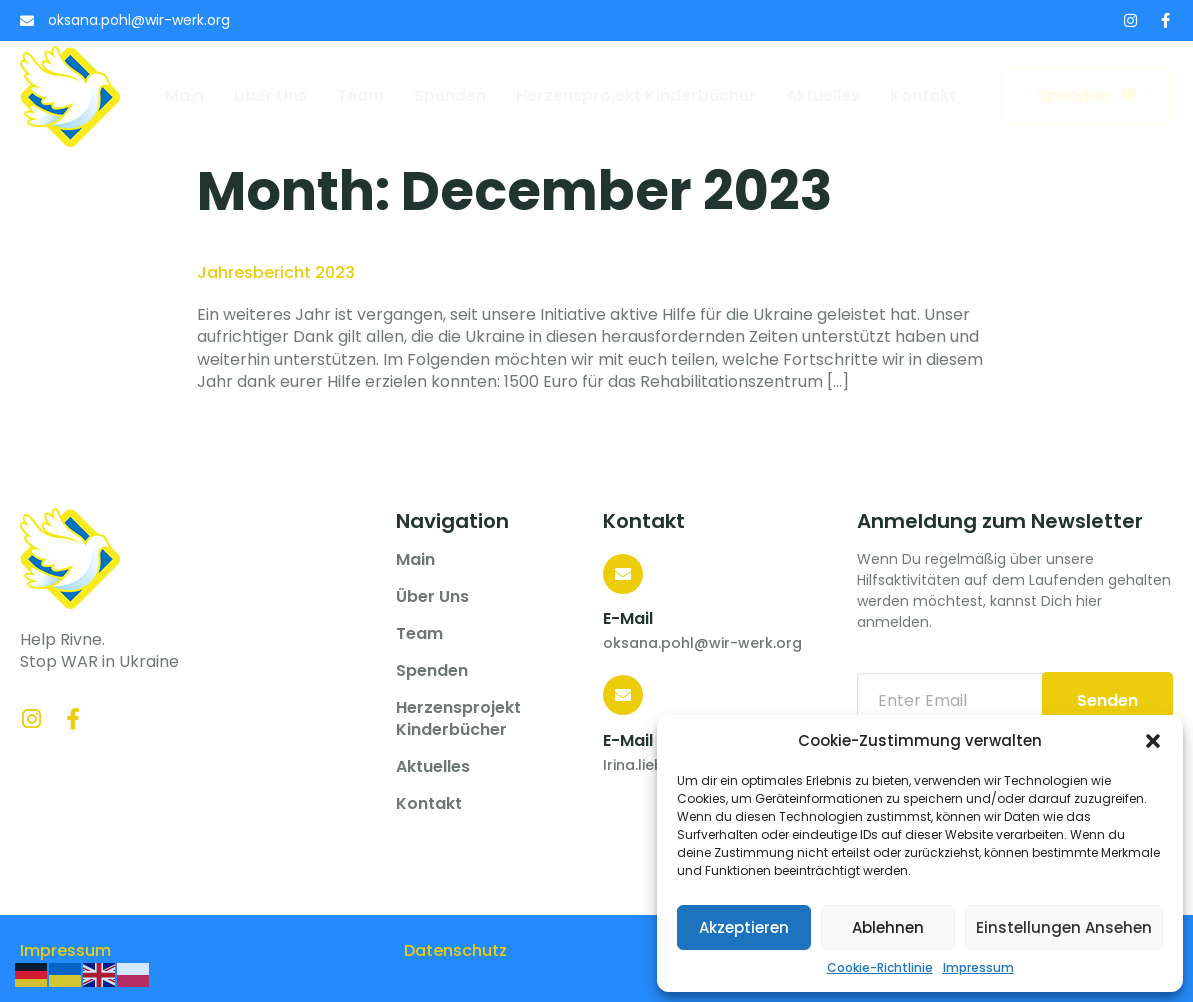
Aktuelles (823, 95)
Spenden (450, 95)
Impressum (978, 968)
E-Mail (628, 618)
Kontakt (923, 95)
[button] (1153, 741)
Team (360, 95)
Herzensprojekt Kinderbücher (636, 95)
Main (184, 95)
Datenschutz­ (455, 950)
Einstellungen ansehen (1064, 927)
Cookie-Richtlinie (880, 968)
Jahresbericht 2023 (276, 272)
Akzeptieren (744, 927)
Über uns (270, 95)
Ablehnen (888, 927)
